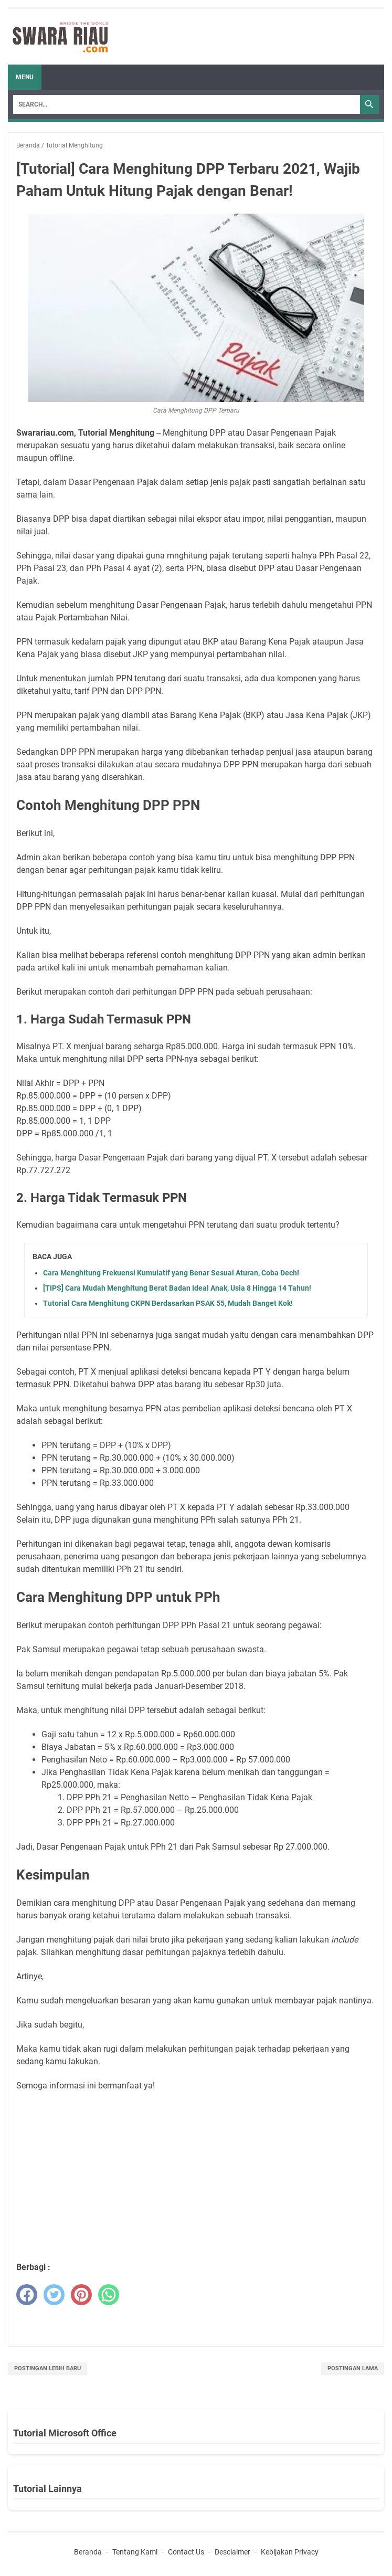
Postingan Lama (352, 2368)
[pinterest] (81, 2294)
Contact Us (186, 2552)
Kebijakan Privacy (290, 2552)
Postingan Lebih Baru (47, 2368)
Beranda (88, 2552)
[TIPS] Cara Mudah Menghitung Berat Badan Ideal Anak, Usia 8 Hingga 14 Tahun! (177, 1288)
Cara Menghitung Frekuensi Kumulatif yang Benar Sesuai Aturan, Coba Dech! (171, 1273)
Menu (25, 77)
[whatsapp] (108, 2294)
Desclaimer (232, 2552)
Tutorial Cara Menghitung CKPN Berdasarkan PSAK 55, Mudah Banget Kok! (168, 1303)
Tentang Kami (134, 2552)
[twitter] (54, 2294)
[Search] (186, 104)
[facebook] (26, 2294)
